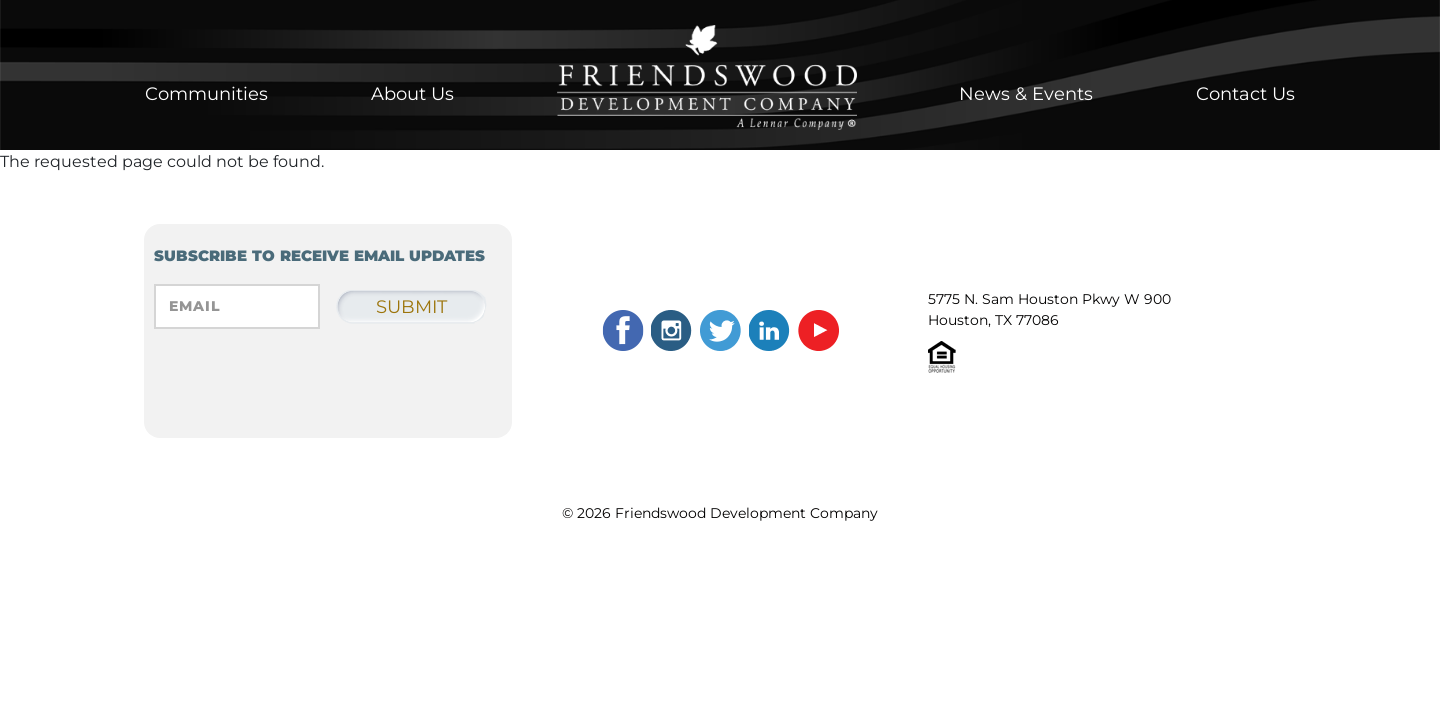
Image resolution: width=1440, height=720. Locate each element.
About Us (412, 94)
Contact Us (1245, 94)
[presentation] (306, 394)
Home (707, 77)
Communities (206, 94)
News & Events (1026, 94)
